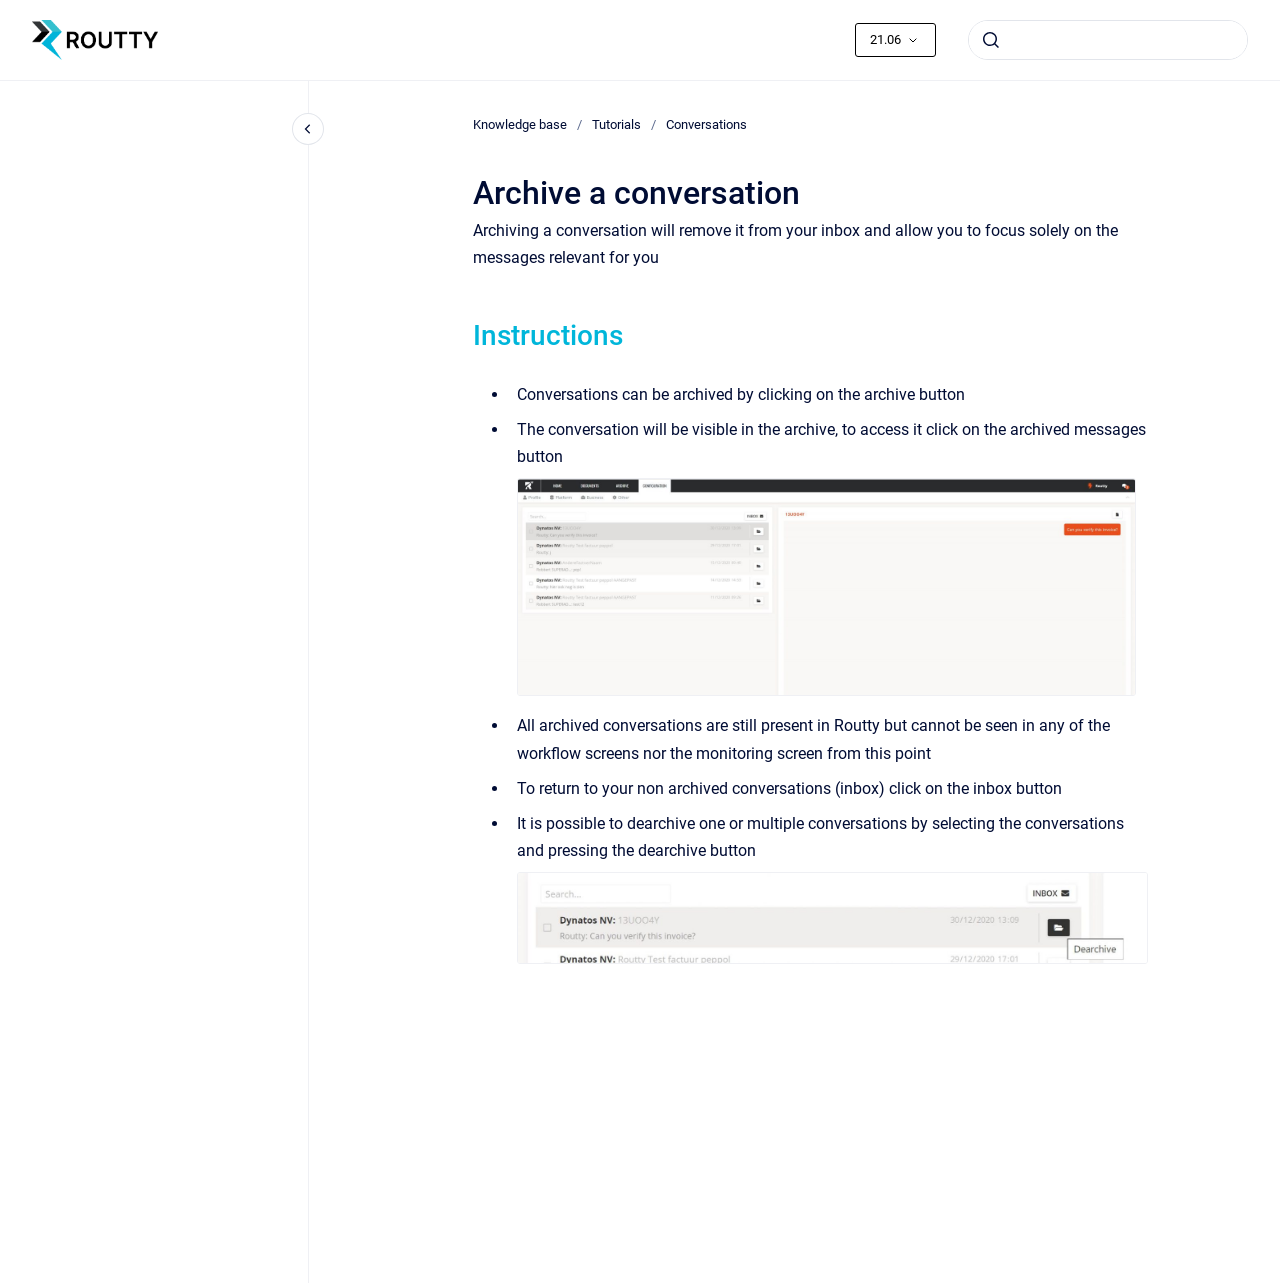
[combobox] (1108, 40)
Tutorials (616, 124)
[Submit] (991, 40)
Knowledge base (520, 124)
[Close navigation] (308, 129)
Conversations (706, 124)
